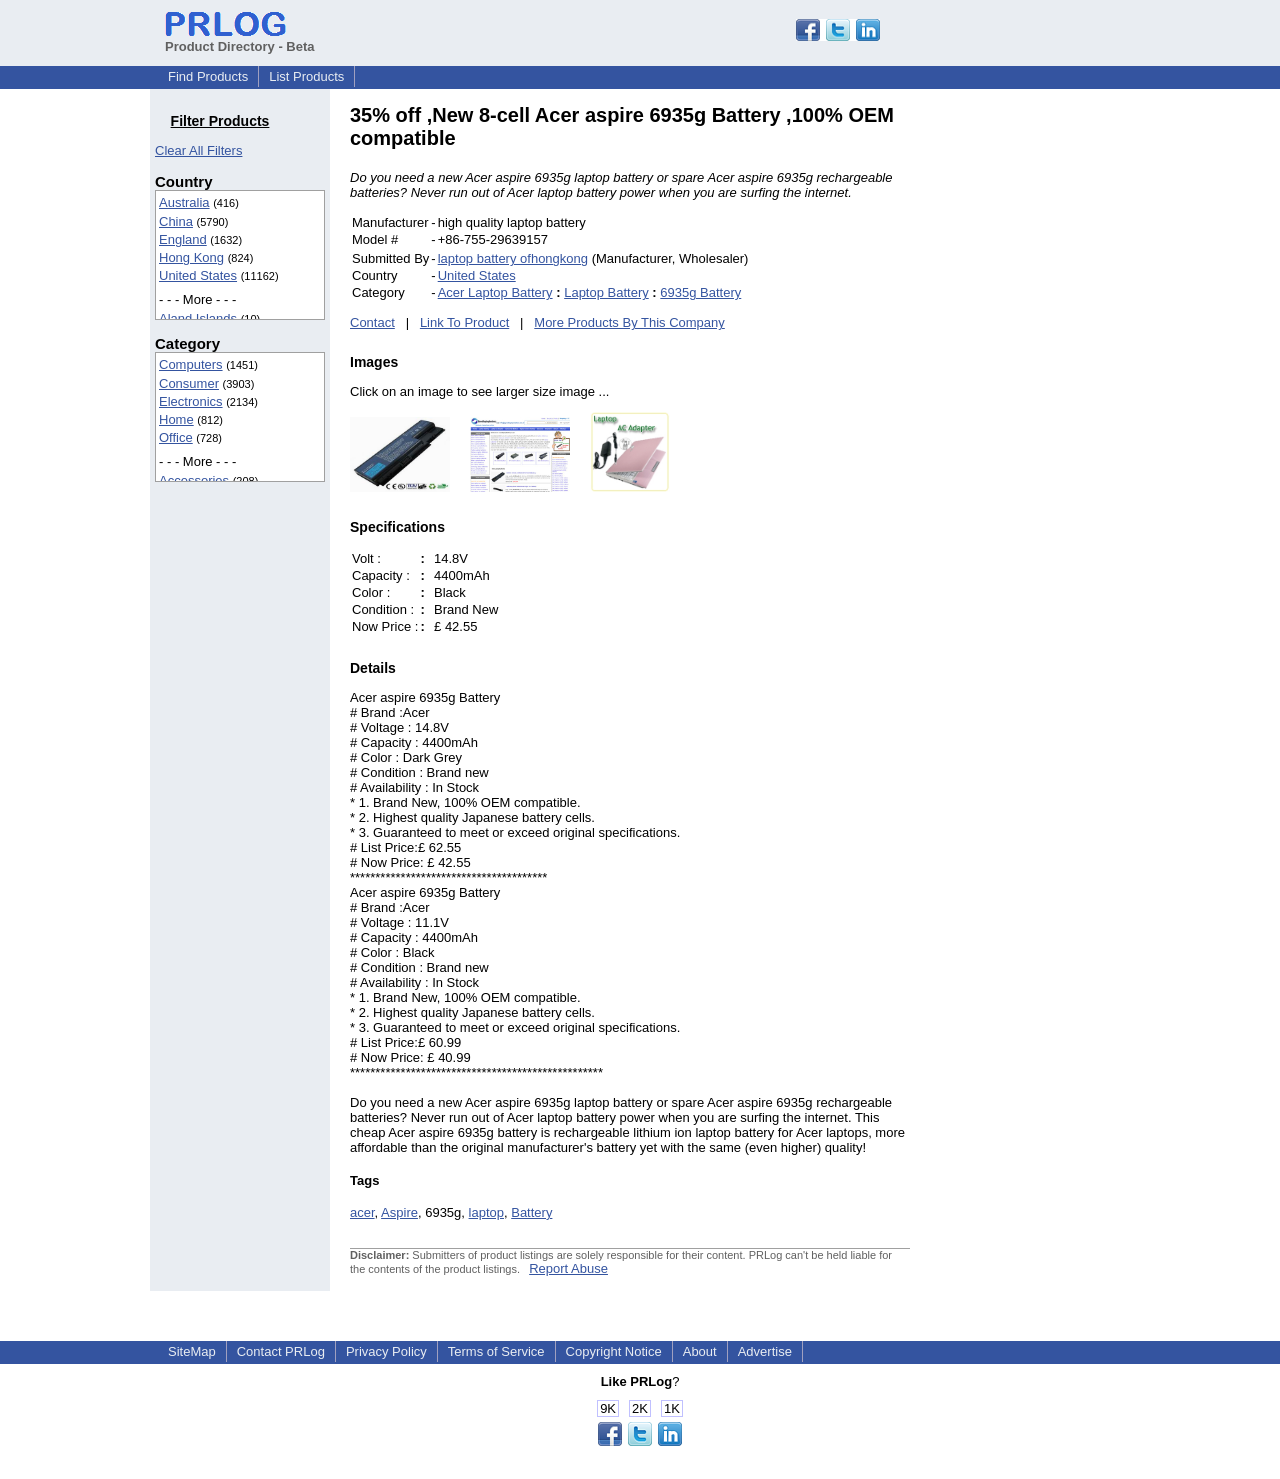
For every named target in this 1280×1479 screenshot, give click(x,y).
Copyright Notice (614, 1351)
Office (176, 437)
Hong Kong (191, 257)
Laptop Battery (606, 292)
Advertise (765, 1351)
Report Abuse (568, 1268)
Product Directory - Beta (240, 39)
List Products (306, 76)
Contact (372, 322)
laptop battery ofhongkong (513, 258)
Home (176, 419)
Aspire (399, 1212)
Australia (184, 202)
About (700, 1351)
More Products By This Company (629, 322)
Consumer (189, 383)
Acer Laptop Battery (495, 292)
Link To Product (464, 322)
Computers (191, 364)
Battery (531, 1212)
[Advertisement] (1045, 404)
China (176, 221)
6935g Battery (700, 292)
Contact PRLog (281, 1351)
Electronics (191, 401)
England (183, 239)
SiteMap (192, 1351)
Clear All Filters (198, 150)
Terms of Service (496, 1351)
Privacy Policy (386, 1351)
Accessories (194, 480)
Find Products (208, 76)
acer (362, 1212)
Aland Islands (198, 318)
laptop (486, 1212)
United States (198, 275)
